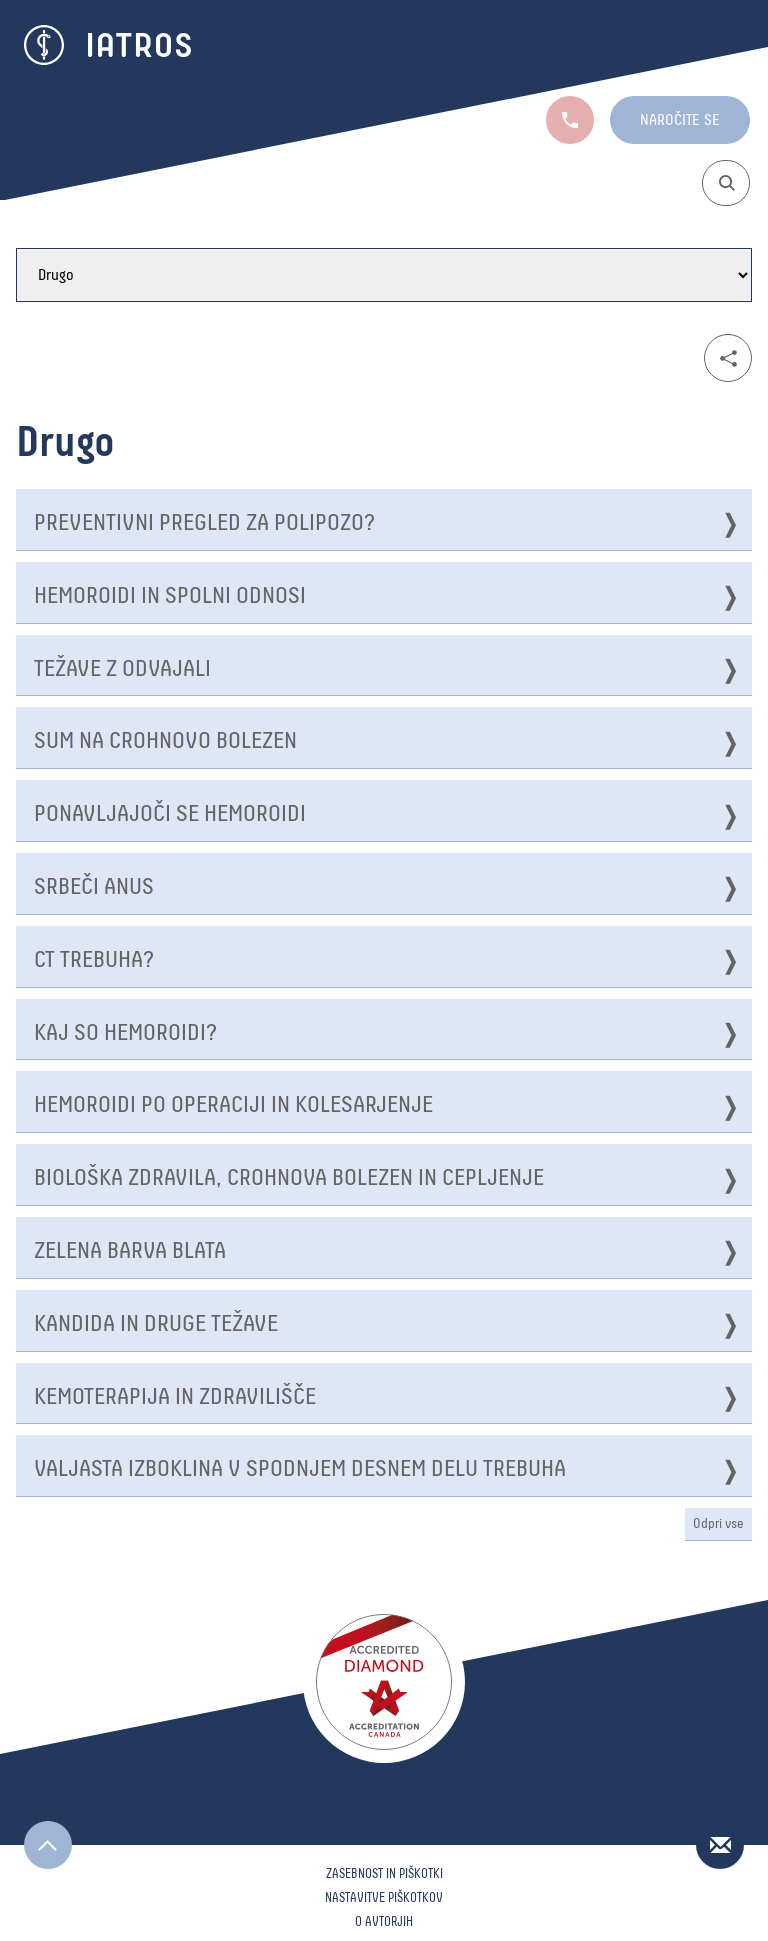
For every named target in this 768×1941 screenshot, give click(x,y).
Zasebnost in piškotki (384, 1874)
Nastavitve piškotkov (384, 1898)
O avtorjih (384, 1922)
